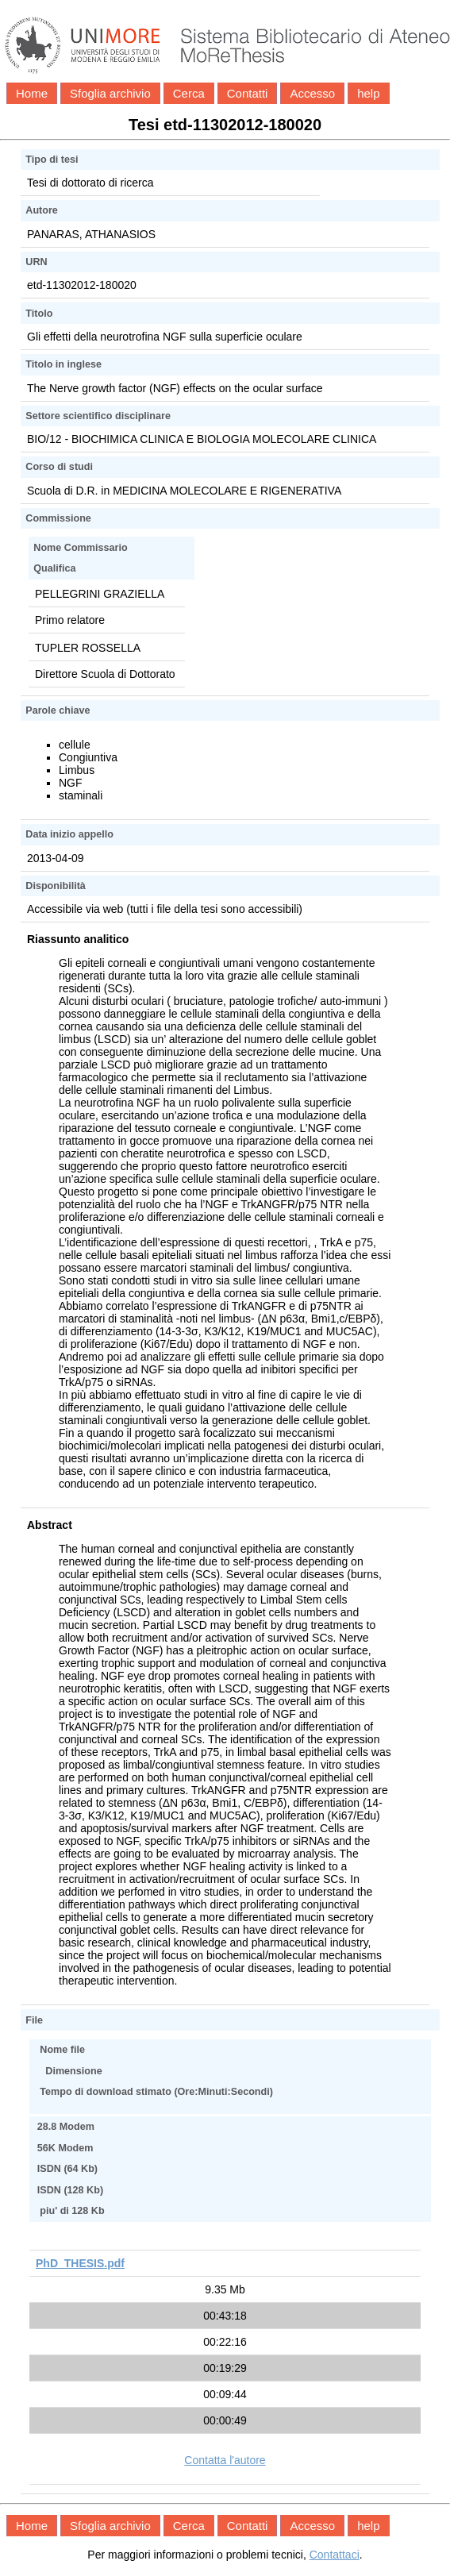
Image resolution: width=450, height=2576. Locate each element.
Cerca (189, 93)
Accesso (312, 93)
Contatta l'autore (224, 2460)
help (368, 93)
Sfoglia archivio (110, 93)
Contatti (247, 93)
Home (32, 93)
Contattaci (335, 2554)
